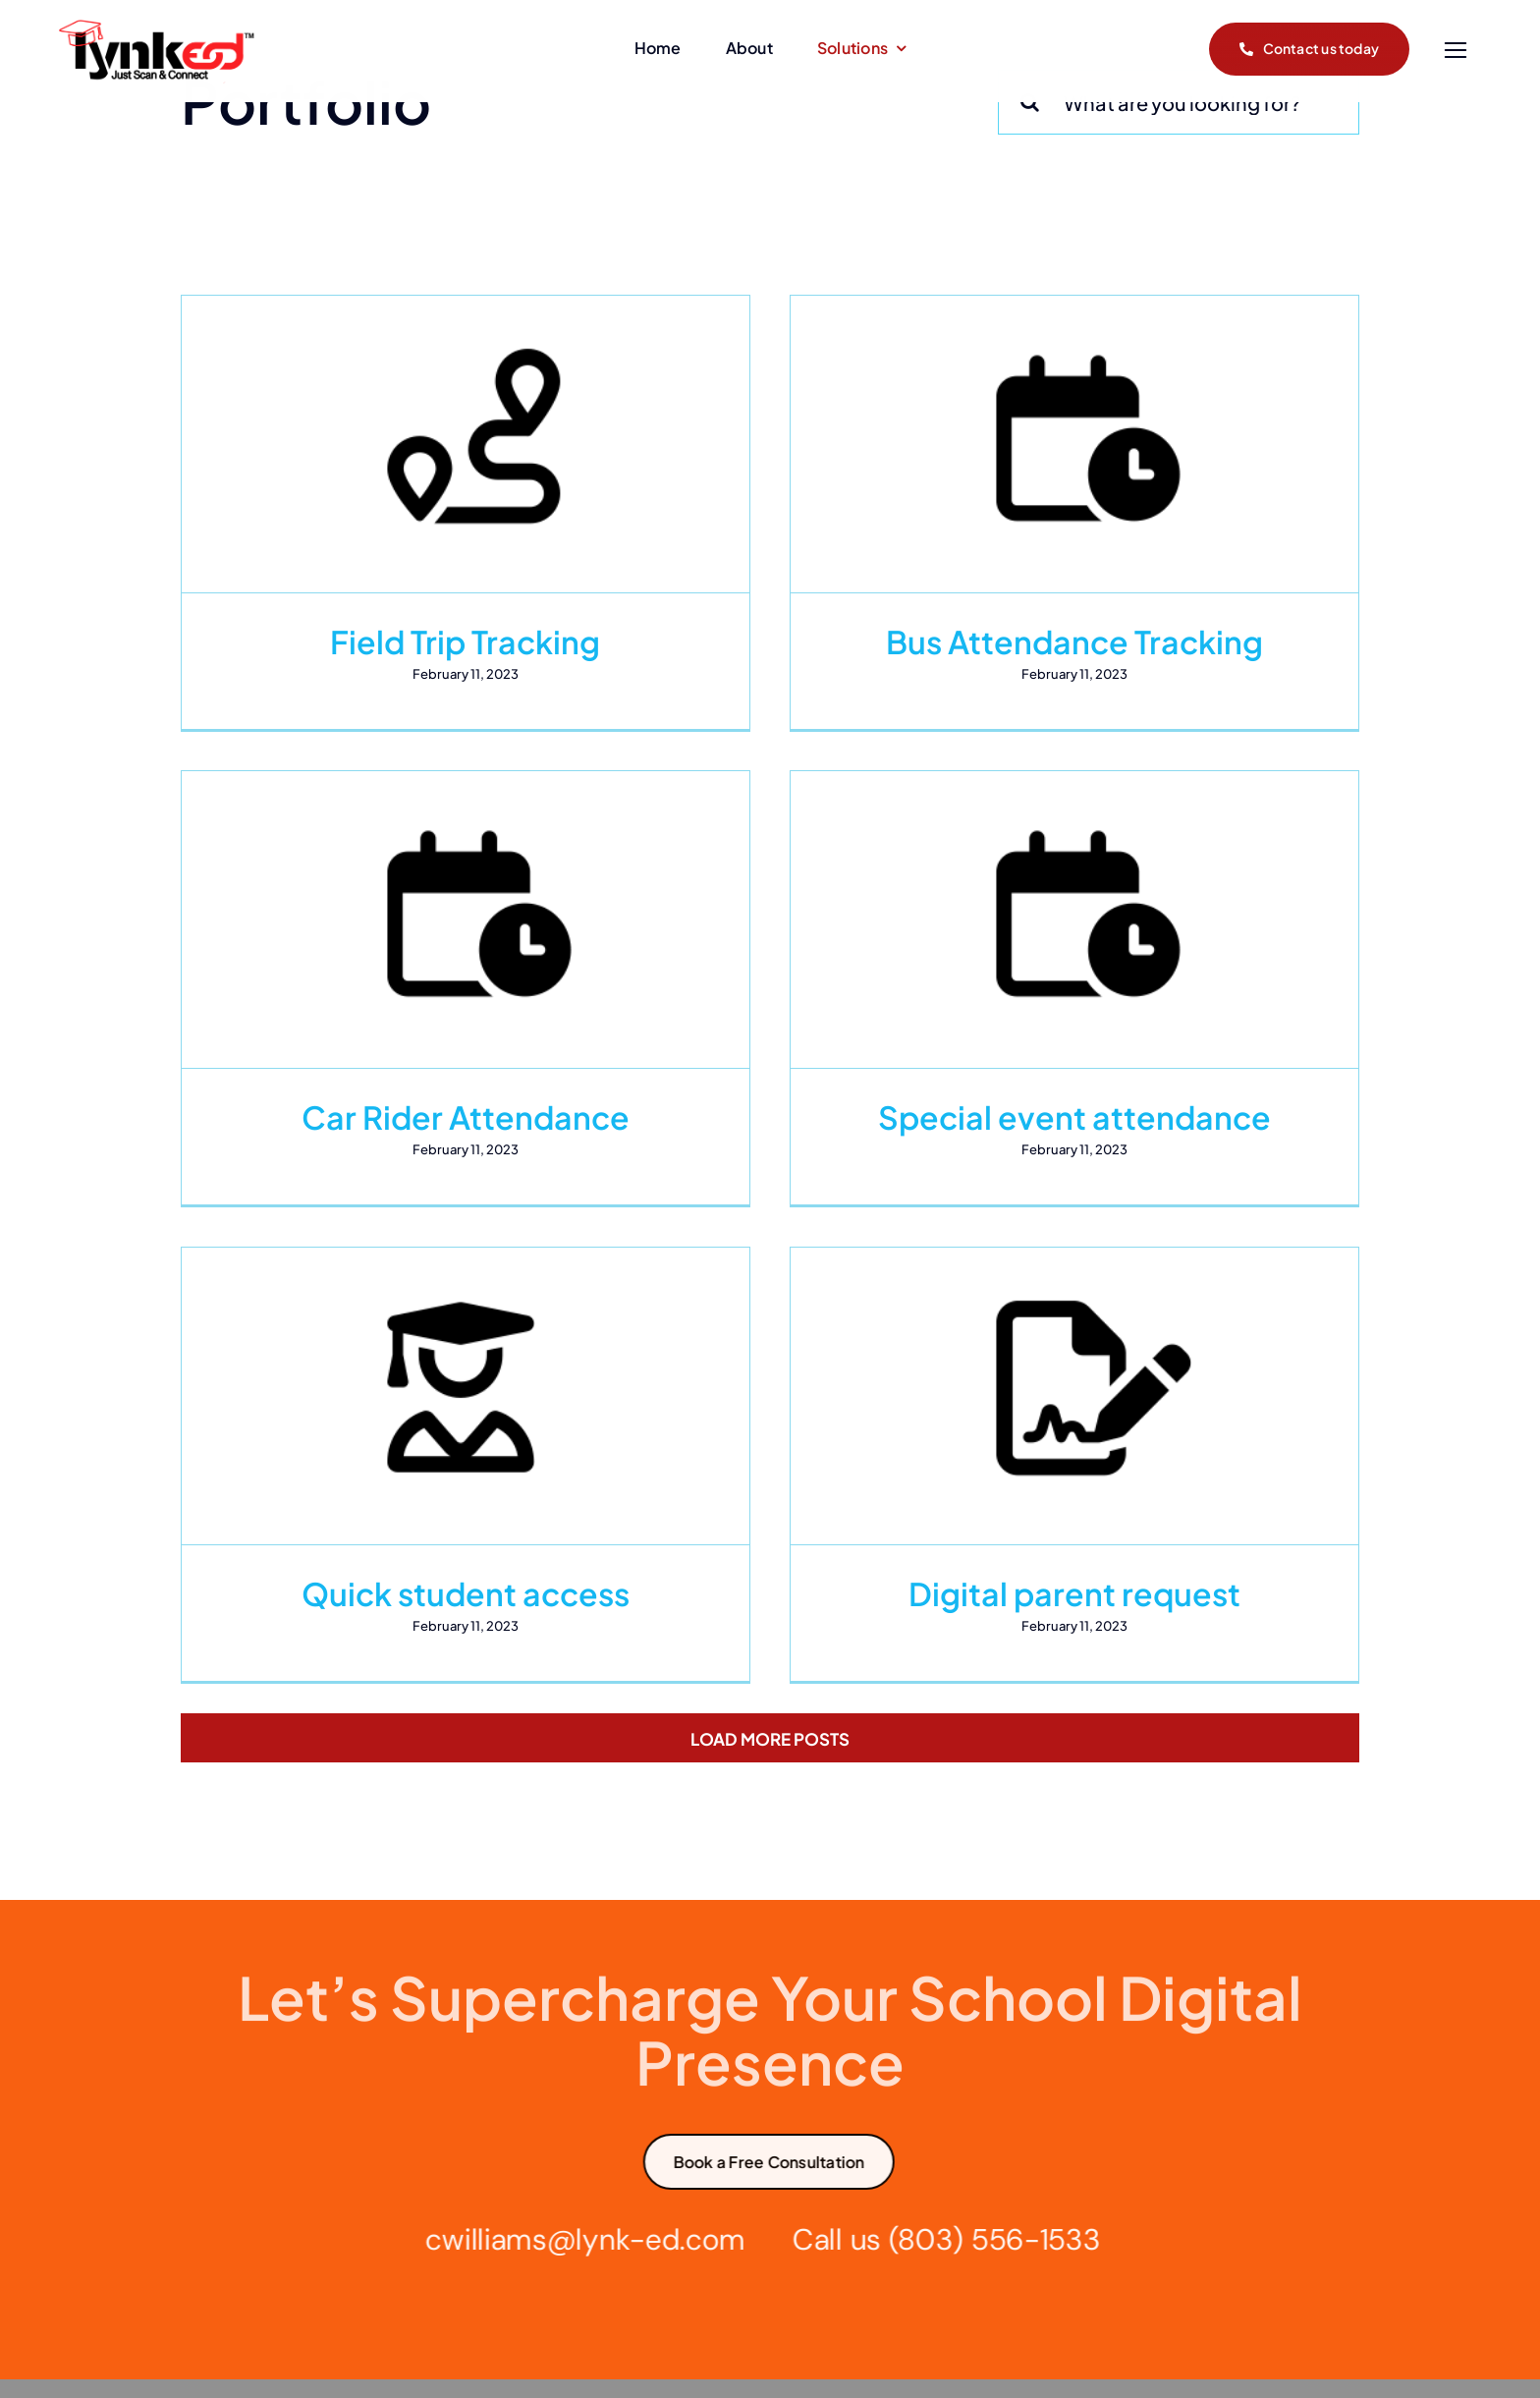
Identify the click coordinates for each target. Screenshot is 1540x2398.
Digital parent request (1124, 1461)
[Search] (1030, 102)
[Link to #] (1455, 51)
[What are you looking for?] (1178, 102)
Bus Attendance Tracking (1025, 641)
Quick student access (564, 1461)
